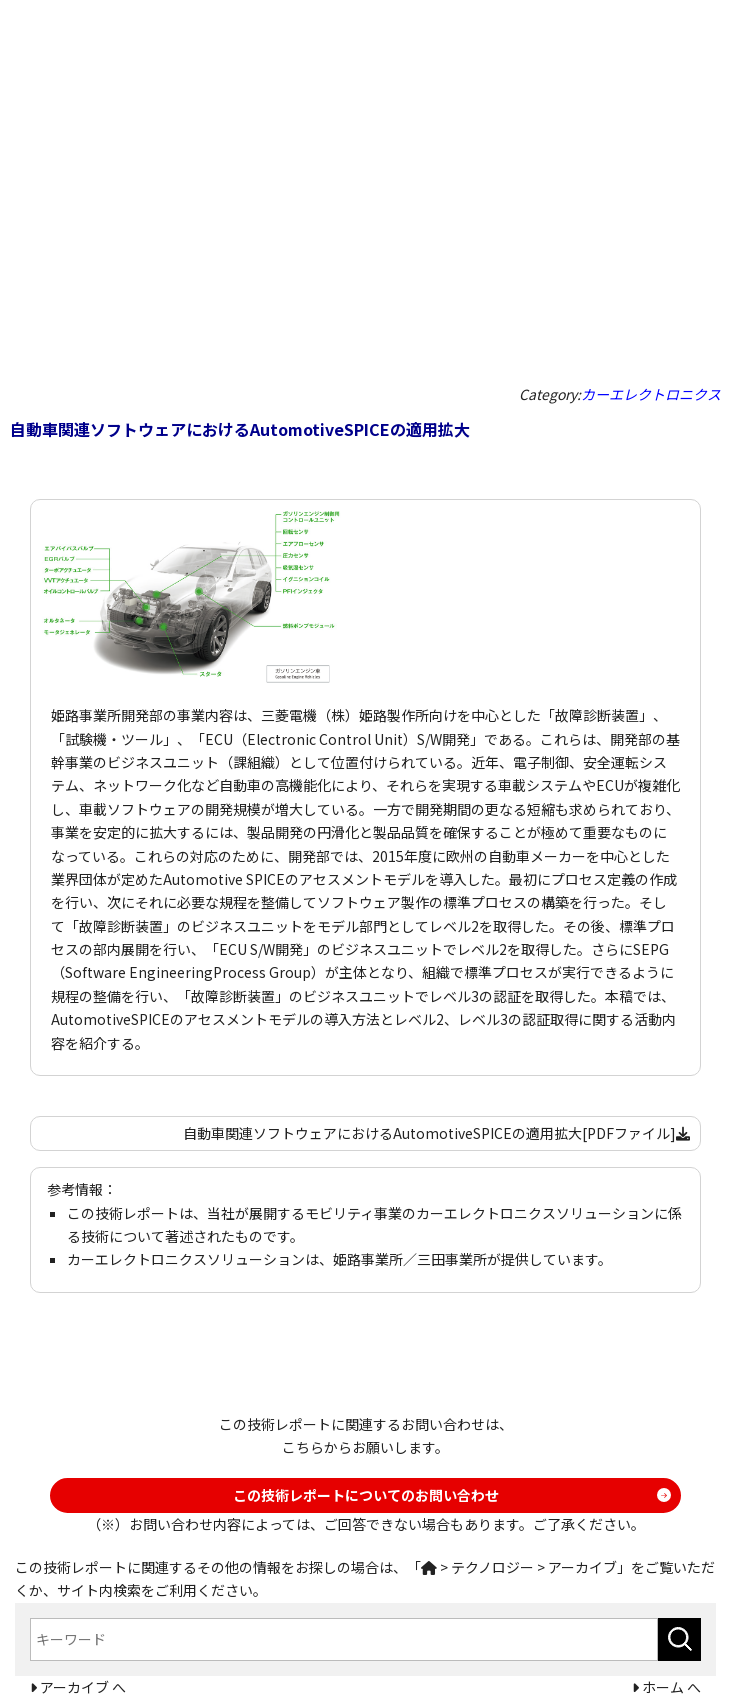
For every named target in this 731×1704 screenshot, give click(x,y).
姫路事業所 (368, 1259)
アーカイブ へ (81, 1687)
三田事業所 (452, 1259)
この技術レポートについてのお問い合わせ (366, 1495)
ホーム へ (670, 1687)
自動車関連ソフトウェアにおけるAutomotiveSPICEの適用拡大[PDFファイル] (436, 1133)
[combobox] (344, 1639)
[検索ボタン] (679, 1639)
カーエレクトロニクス (651, 394)
